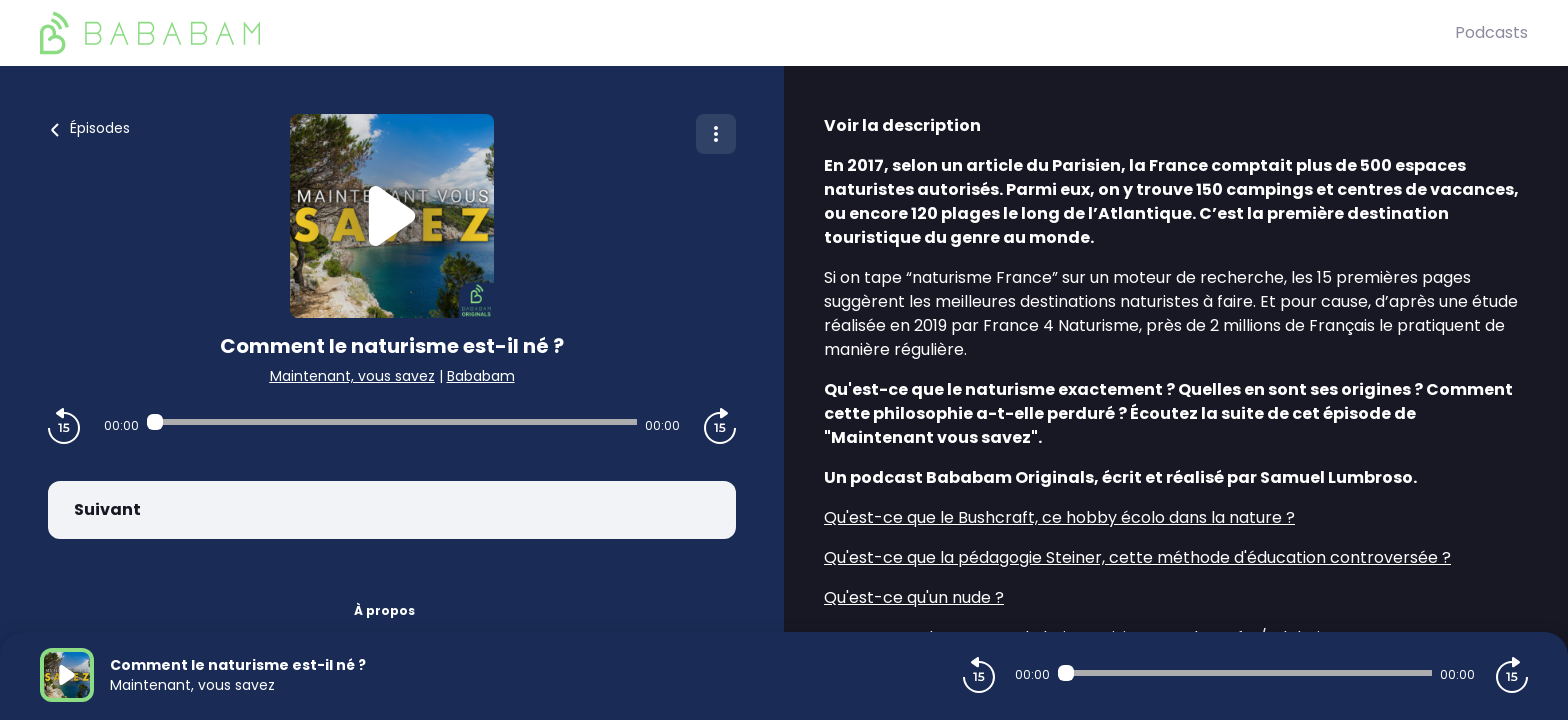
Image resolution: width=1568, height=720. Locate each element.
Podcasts (1491, 32)
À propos (384, 610)
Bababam (481, 376)
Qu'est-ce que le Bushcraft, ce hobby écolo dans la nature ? (1059, 517)
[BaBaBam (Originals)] (747, 33)
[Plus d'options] (716, 134)
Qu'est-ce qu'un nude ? (914, 597)
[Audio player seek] (392, 422)
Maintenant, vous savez (352, 376)
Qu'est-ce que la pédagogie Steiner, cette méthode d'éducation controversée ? (1137, 557)
